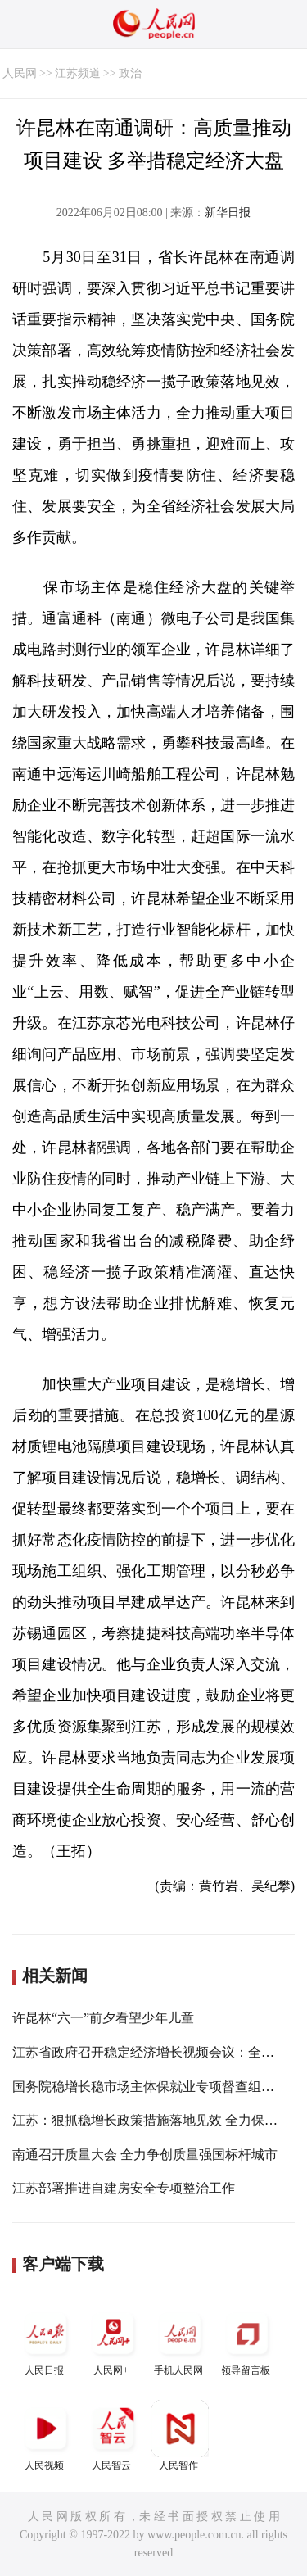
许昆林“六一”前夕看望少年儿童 (103, 2018)
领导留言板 (247, 2340)
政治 (130, 73)
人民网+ (113, 2340)
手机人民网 (180, 2340)
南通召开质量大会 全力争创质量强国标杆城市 (145, 2155)
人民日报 (45, 2340)
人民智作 (180, 2435)
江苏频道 (78, 73)
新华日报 (228, 212)
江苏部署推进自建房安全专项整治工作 (123, 2188)
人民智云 (113, 2435)
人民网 (19, 73)
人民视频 (45, 2435)
